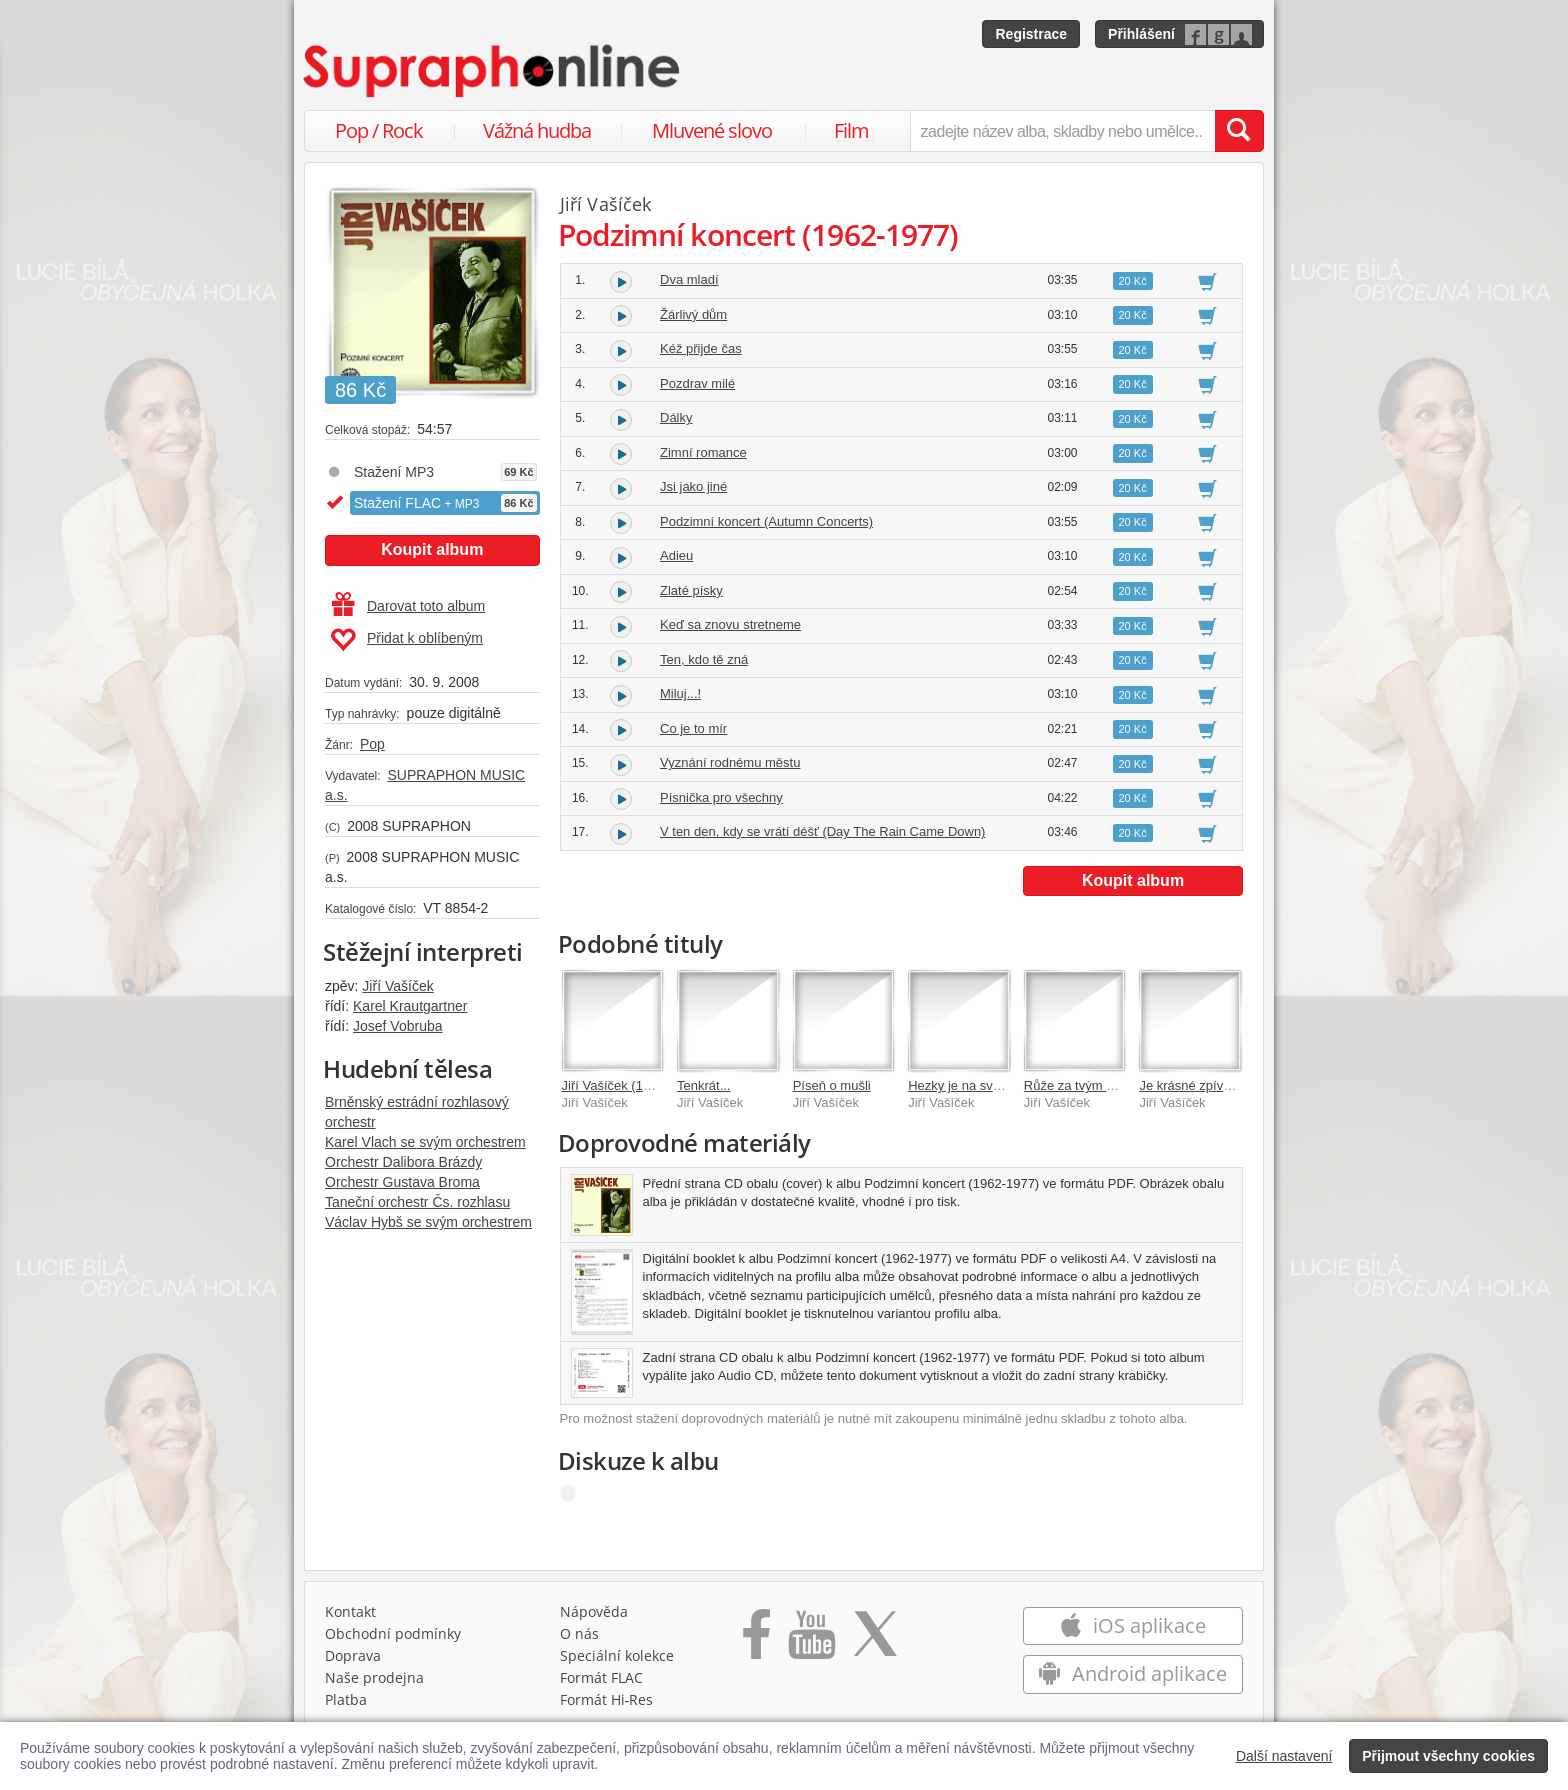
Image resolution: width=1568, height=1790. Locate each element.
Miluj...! (680, 693)
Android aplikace (1132, 1673)
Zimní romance (703, 452)
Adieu (676, 555)
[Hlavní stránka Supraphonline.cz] (493, 71)
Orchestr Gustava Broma (402, 1182)
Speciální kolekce (617, 1655)
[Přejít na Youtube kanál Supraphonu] (811, 1641)
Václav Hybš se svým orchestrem (428, 1222)
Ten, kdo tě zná (704, 659)
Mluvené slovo (712, 130)
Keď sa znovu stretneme (730, 624)
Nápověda (594, 1611)
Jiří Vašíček (397, 986)
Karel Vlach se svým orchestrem (425, 1142)
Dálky (676, 417)
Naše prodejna (374, 1677)
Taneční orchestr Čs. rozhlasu (417, 1202)
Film (851, 130)
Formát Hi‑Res (607, 1699)
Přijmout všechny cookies (1448, 1756)
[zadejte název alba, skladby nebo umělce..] (1062, 131)
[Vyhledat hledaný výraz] (1239, 131)
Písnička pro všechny (721, 797)
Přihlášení (1141, 34)
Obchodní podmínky (393, 1633)
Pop (372, 744)
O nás (579, 1633)
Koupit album (432, 549)
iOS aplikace (1132, 1625)
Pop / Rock (379, 130)
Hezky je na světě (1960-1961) (996, 1085)
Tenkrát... (703, 1085)
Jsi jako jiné (693, 486)
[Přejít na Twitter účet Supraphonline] (875, 1641)
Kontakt (350, 1611)
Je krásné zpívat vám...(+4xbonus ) (1240, 1085)
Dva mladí (689, 279)
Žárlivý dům (693, 314)
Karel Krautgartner (410, 1006)
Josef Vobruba (398, 1026)
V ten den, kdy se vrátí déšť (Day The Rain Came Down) (822, 831)
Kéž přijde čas (701, 348)
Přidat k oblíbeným (406, 640)
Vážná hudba (537, 130)
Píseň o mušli (832, 1085)
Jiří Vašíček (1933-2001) (632, 1085)
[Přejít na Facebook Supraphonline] (756, 1641)
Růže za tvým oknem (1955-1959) (1122, 1085)
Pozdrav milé (697, 383)
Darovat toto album (408, 606)
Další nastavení (1284, 1756)
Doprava (353, 1655)
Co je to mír (693, 728)
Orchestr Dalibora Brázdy (403, 1162)
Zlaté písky (691, 590)
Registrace (1031, 34)
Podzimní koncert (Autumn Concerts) (766, 521)
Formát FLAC (601, 1677)
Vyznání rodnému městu (730, 762)
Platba (346, 1699)
